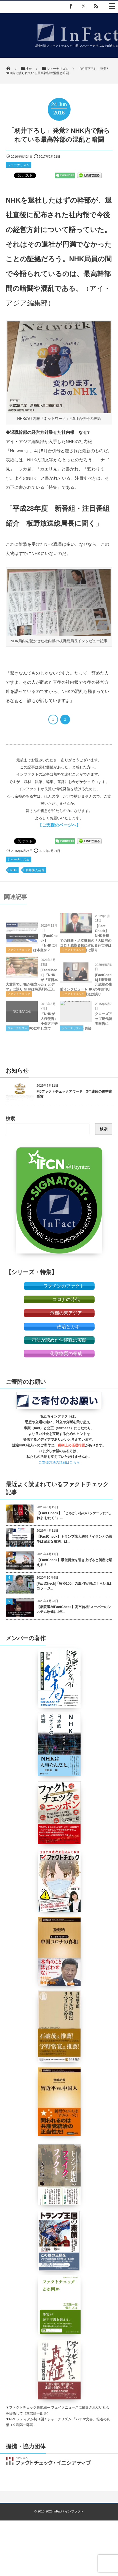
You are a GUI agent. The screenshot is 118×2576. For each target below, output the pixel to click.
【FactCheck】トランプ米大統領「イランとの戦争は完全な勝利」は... (74, 1539)
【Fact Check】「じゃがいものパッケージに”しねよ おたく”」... (74, 1515)
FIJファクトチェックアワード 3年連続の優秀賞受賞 (74, 1094)
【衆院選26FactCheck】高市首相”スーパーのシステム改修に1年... (74, 1609)
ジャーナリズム (18, 165)
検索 (10, 1118)
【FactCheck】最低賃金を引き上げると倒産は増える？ (74, 1562)
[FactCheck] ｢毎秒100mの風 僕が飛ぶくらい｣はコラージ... (74, 1585)
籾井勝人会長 (34, 870)
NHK (13, 870)
